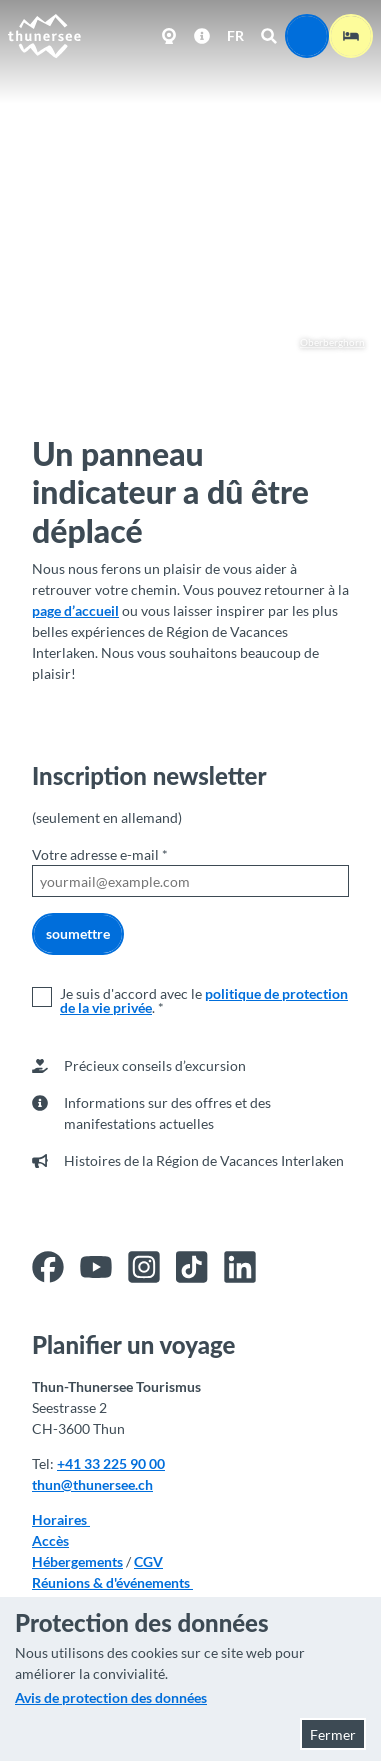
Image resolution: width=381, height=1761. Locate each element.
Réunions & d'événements (112, 1582)
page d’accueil (75, 610)
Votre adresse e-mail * (100, 854)
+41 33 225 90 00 (111, 1463)
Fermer (333, 1734)
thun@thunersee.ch (92, 1484)
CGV (148, 1561)
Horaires (61, 1519)
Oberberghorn (323, 342)
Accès (50, 1540)
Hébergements (77, 1561)
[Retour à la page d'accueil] (45, 36)
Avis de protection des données (111, 1697)
